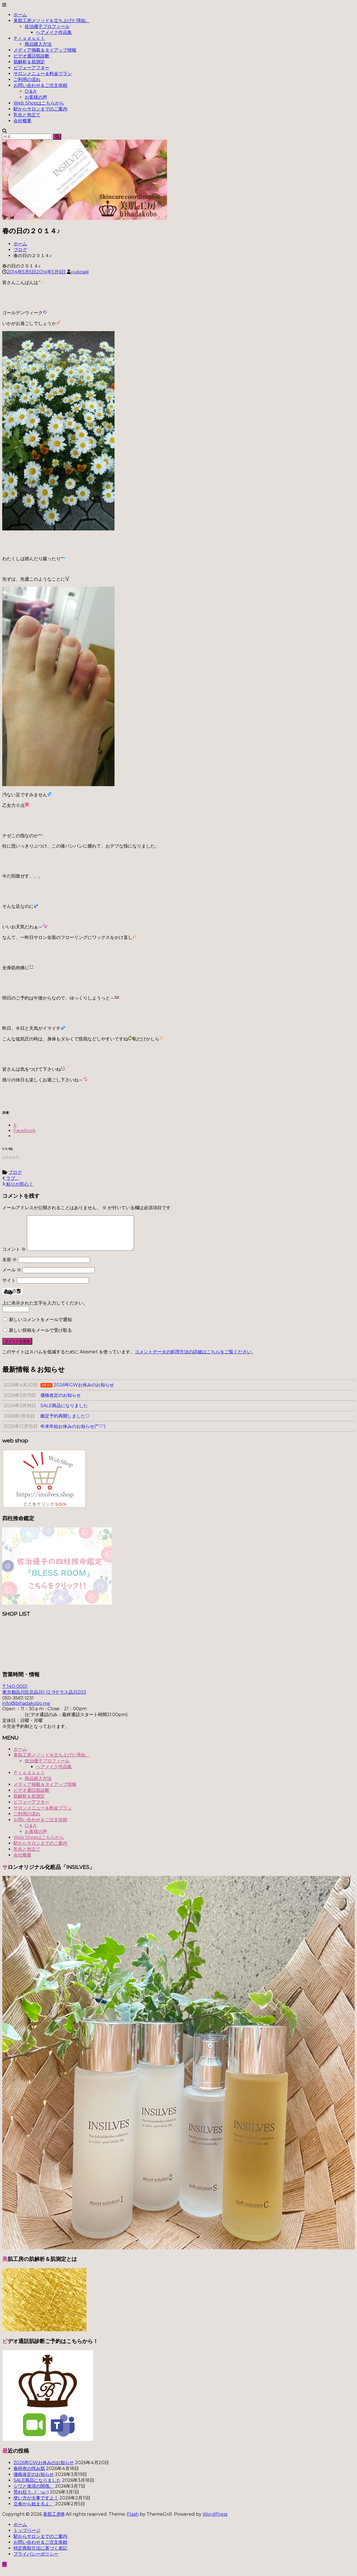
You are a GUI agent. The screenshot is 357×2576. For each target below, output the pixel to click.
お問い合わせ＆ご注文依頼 (40, 85)
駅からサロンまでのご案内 (40, 109)
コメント (14, 1256)
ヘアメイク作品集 (54, 32)
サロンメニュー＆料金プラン (42, 73)
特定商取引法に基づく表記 (40, 2554)
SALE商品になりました (37, 2487)
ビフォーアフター (31, 67)
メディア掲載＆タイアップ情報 (44, 50)
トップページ (26, 2537)
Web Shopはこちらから (38, 103)
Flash (133, 2521)
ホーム (20, 14)
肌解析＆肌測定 (29, 61)
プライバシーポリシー (35, 2560)
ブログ (20, 249)
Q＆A (30, 91)
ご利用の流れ (26, 79)
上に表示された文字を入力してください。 (45, 1309)
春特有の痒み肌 (29, 2475)
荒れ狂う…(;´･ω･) (31, 2498)
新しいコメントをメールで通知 (40, 1326)
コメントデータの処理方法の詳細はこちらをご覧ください (193, 1358)
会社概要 (22, 120)
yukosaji (80, 271)
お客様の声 (36, 97)
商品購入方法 (38, 44)
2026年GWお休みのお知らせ (43, 2469)
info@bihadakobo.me (26, 1710)
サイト (9, 1287)
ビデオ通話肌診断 (31, 56)
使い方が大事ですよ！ (35, 2504)
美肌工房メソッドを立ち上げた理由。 (51, 20)
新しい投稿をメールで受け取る (40, 1337)
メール (11, 1276)
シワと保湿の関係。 (33, 2493)
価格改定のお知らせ (33, 2481)
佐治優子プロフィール (47, 26)
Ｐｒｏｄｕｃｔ (29, 38)
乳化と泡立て (26, 114)
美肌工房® (54, 2521)
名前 (9, 1266)
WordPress (215, 2521)
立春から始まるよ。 (33, 2510)
